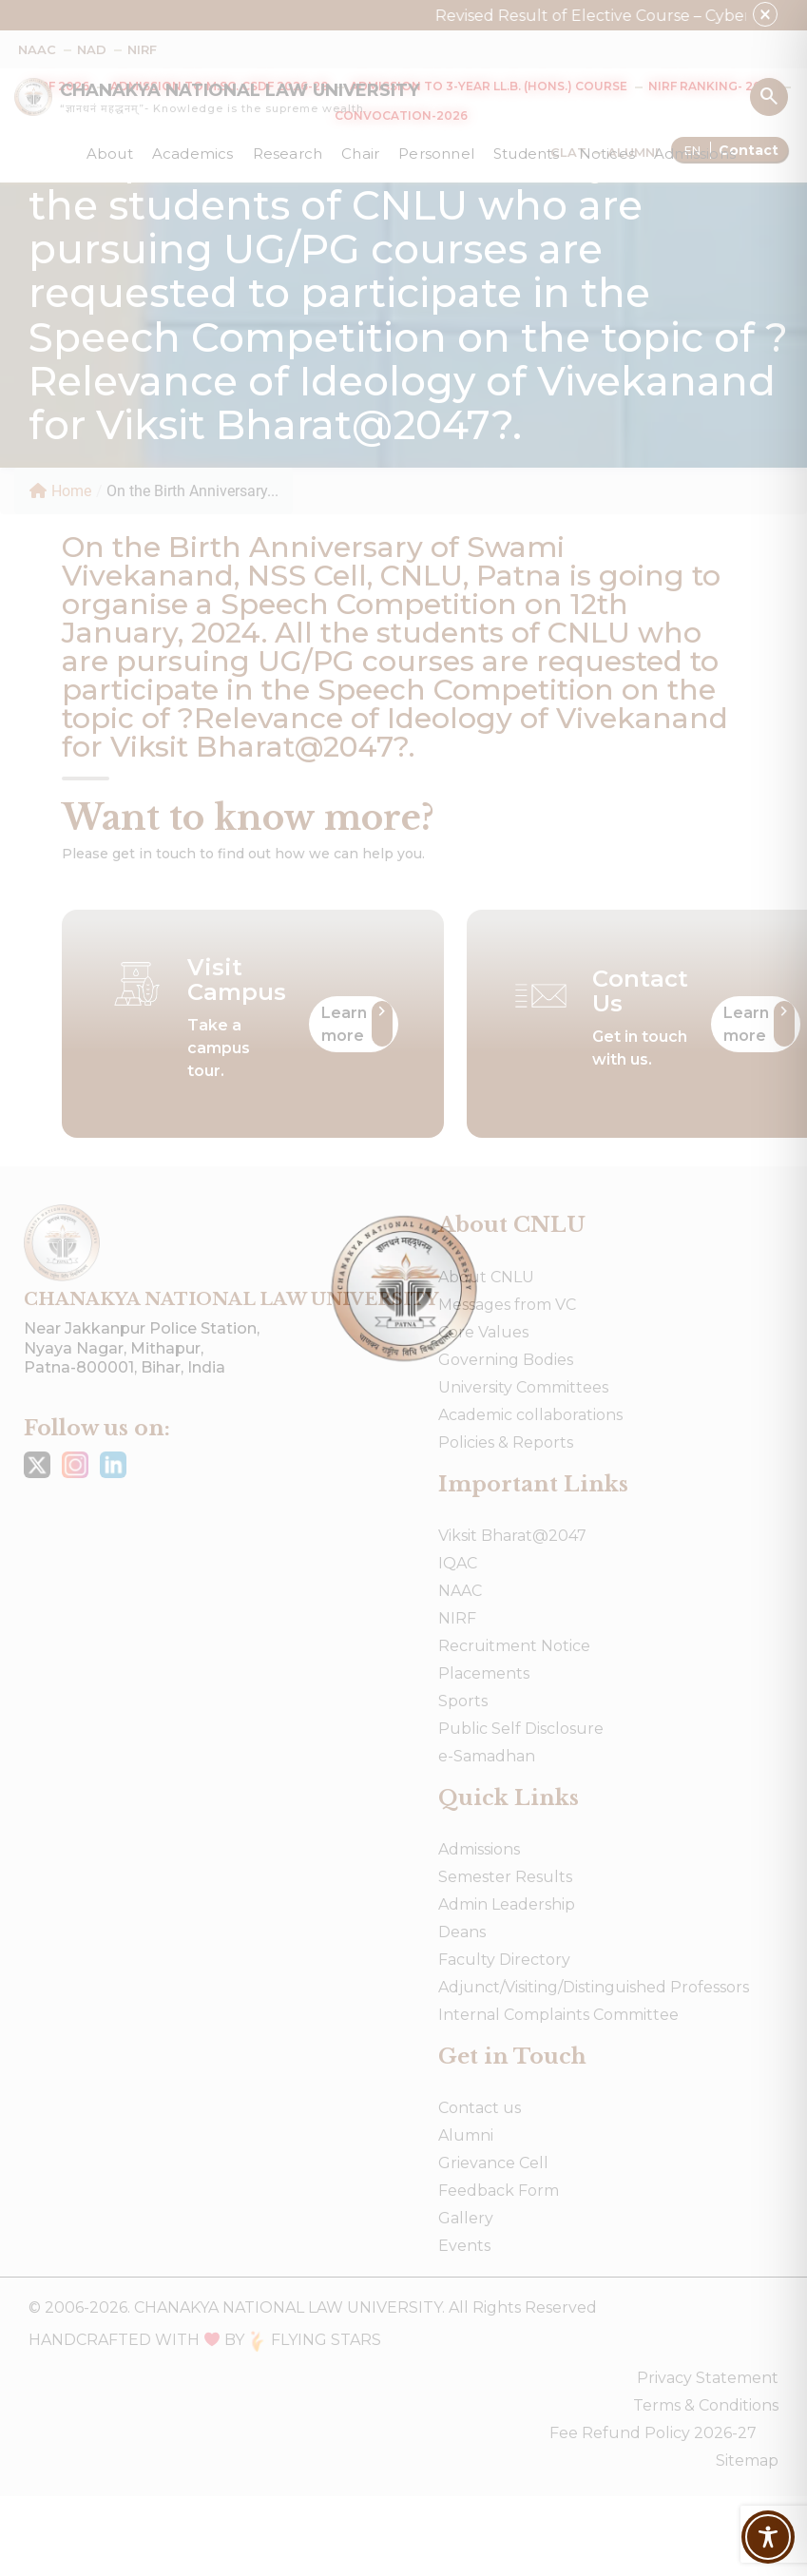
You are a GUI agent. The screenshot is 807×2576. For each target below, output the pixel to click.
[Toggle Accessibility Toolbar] (768, 2537)
